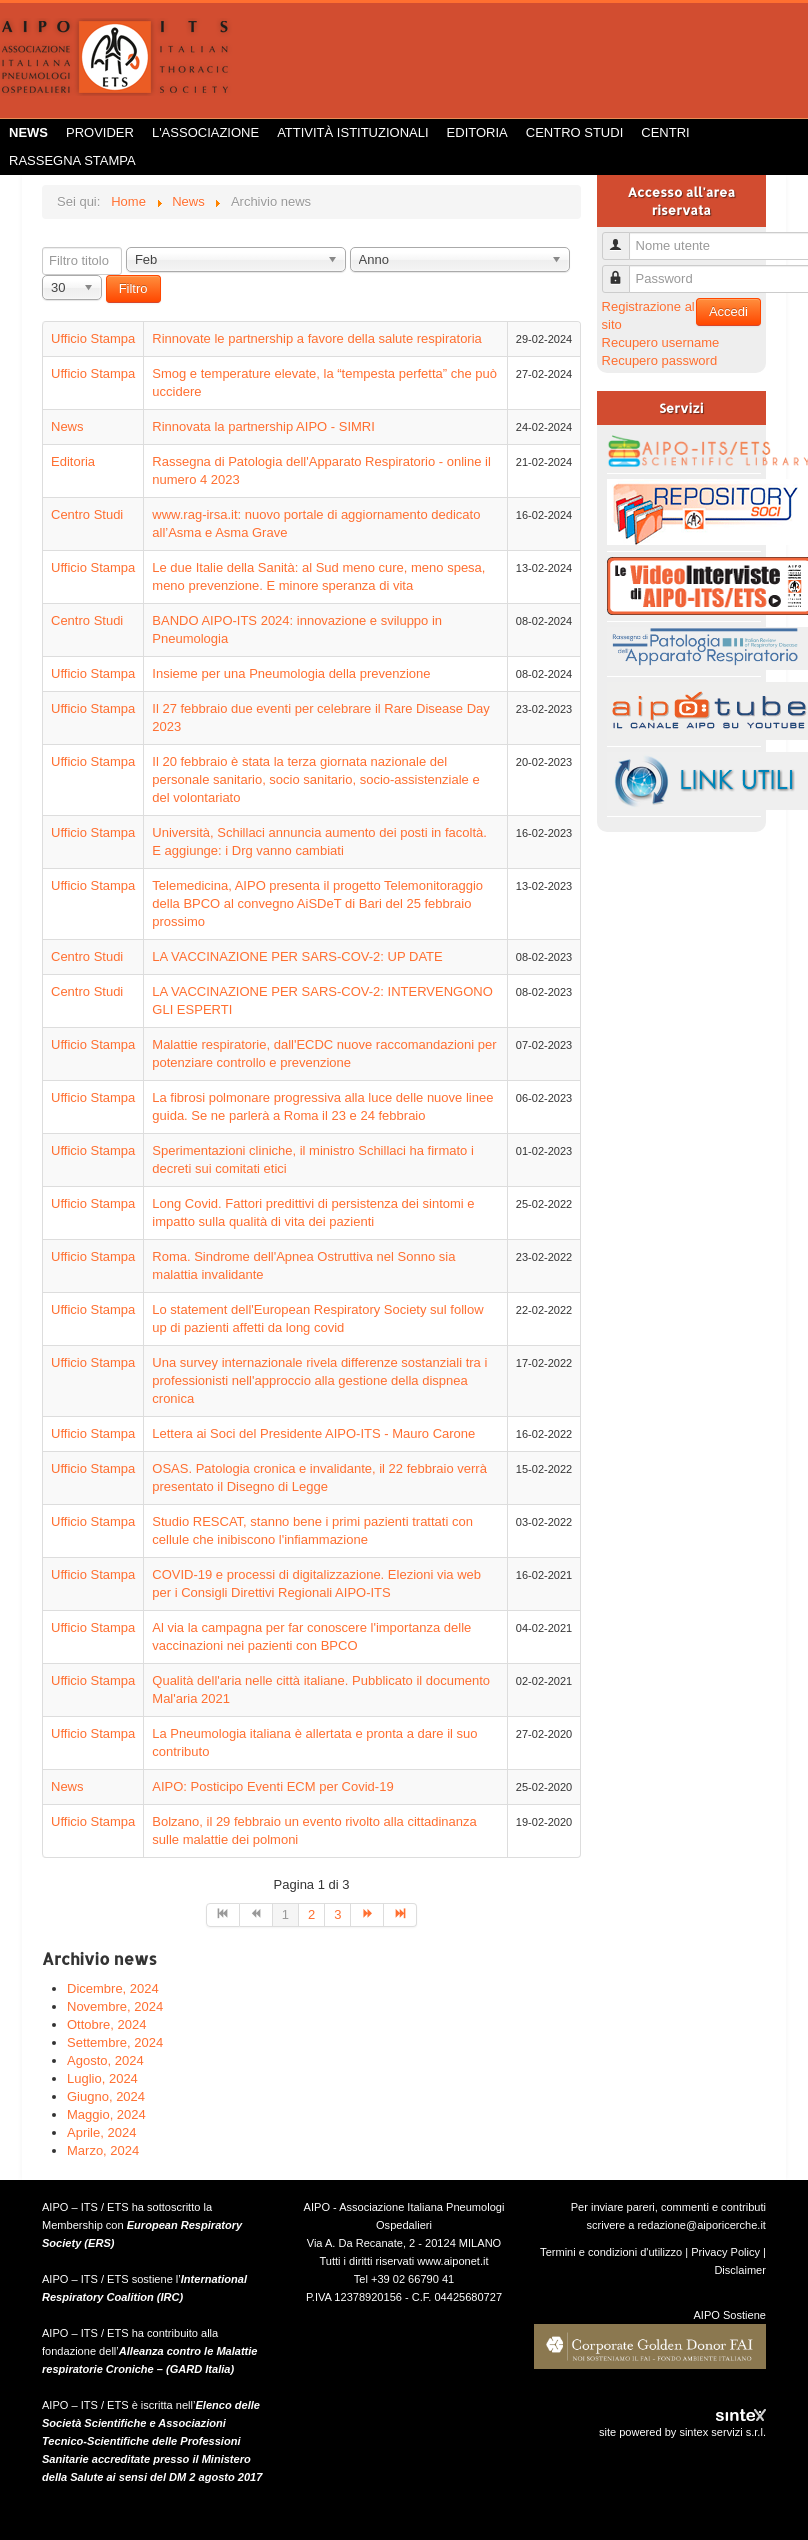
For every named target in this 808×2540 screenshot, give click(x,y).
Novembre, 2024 (115, 2006)
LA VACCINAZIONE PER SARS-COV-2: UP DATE (297, 956)
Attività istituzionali (352, 132)
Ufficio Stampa (93, 338)
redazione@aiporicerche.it (701, 2225)
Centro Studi (575, 132)
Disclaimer (740, 2270)
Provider (100, 132)
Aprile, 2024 (101, 2132)
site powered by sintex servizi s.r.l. (682, 2432)
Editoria (477, 132)
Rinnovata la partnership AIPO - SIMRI (263, 426)
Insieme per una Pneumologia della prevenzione (291, 673)
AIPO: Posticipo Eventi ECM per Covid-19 (272, 1786)
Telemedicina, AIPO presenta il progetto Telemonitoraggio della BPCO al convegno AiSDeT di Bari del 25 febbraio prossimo (317, 903)
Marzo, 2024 (103, 2150)
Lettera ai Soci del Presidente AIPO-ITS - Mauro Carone (313, 1433)
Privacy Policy (725, 2252)
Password (623, 270)
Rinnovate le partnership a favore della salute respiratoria (317, 338)
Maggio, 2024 (106, 2114)
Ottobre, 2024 (107, 2024)
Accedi (728, 311)
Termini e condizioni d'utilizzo (611, 2252)
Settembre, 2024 (115, 2042)
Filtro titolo (42, 247)
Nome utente (623, 237)
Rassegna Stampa (72, 160)
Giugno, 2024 (106, 2096)
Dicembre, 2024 (113, 1988)
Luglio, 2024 (102, 2078)
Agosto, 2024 (105, 2060)
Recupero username (661, 342)
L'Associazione (205, 132)
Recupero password (660, 360)
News (28, 132)
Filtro (133, 288)
